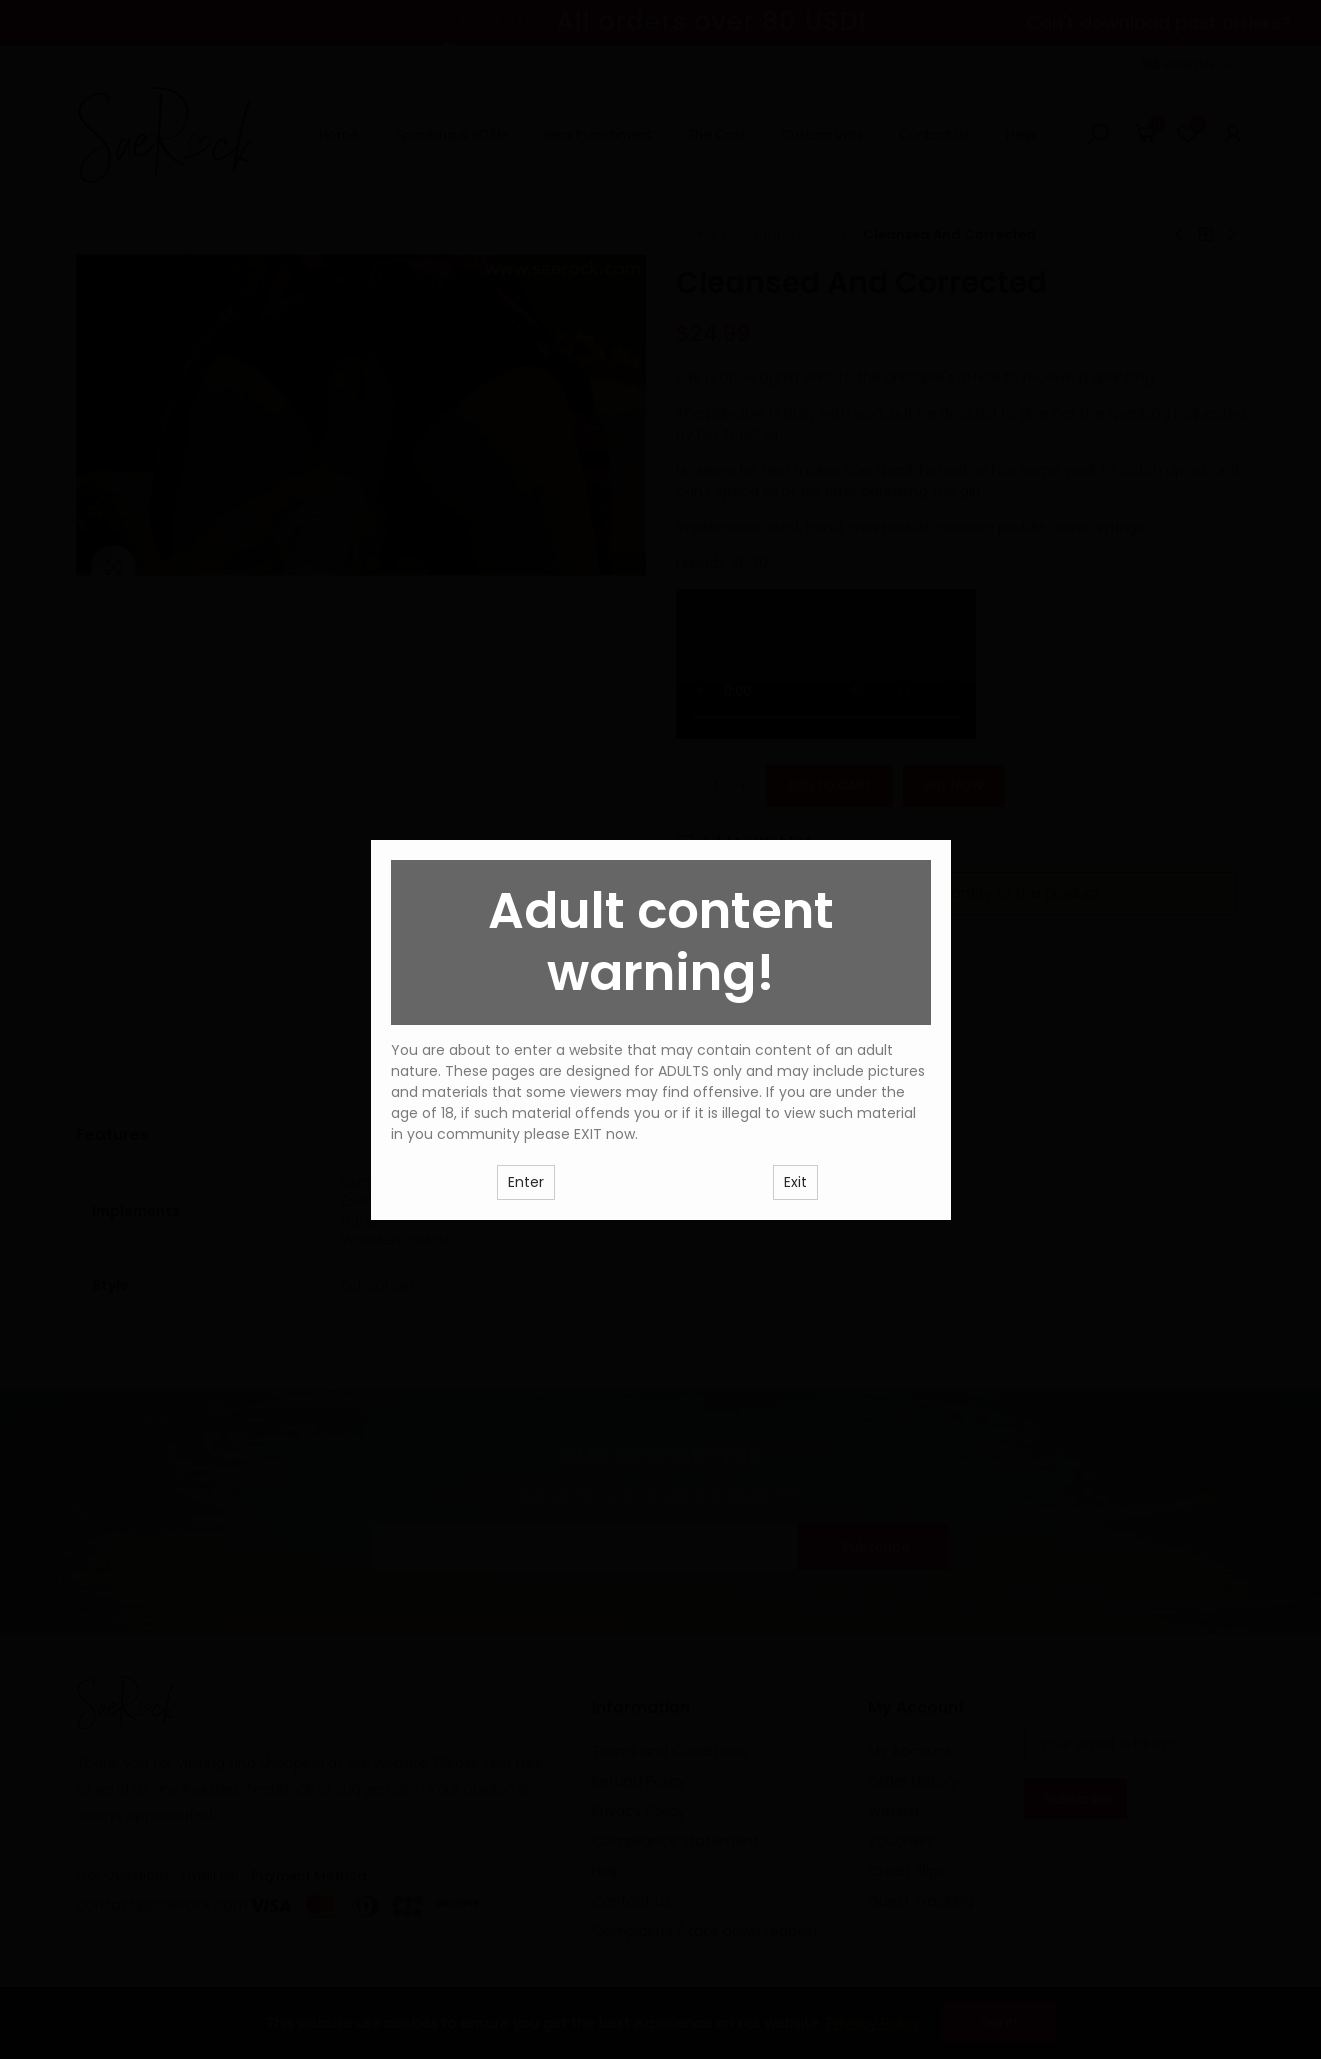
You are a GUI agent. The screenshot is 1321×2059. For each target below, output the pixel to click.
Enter (526, 1182)
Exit (795, 1182)
